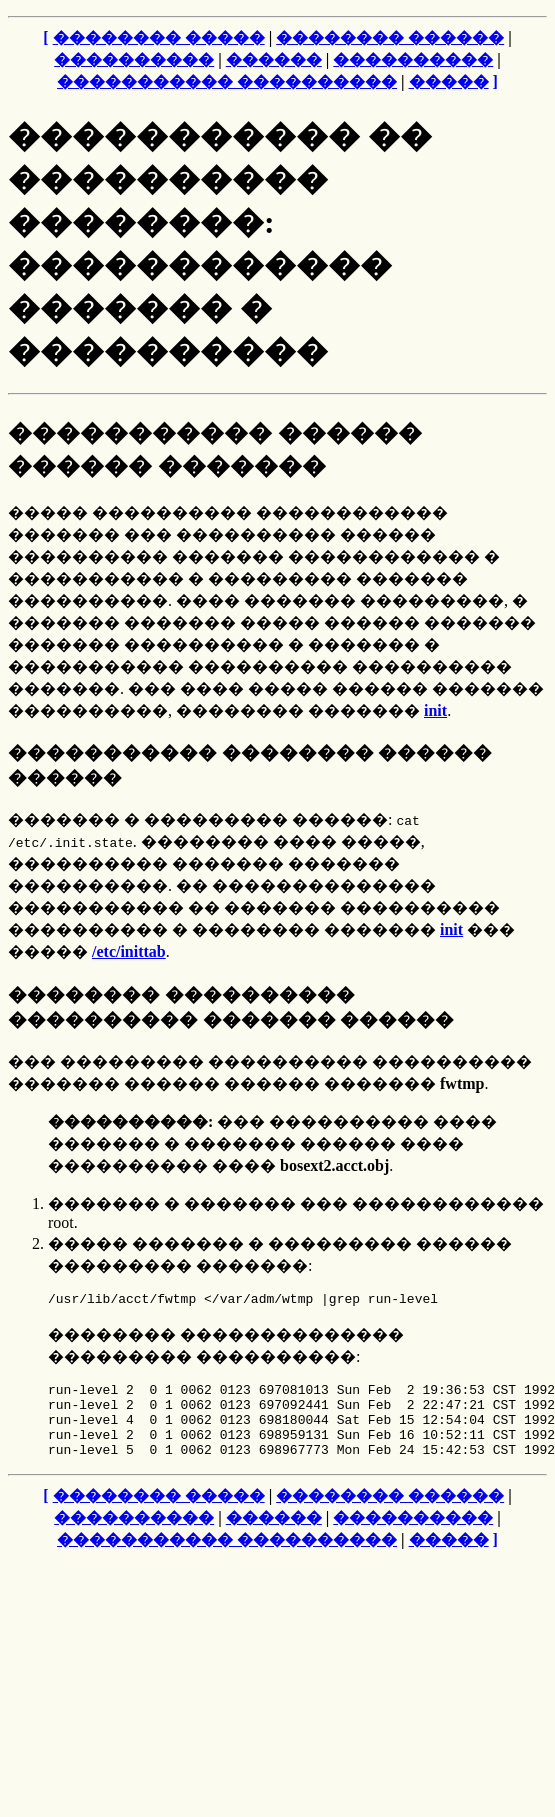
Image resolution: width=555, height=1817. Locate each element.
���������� (134, 59)
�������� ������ (390, 37)
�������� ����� (159, 37)
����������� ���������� (227, 81)
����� (449, 81)
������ (274, 59)
